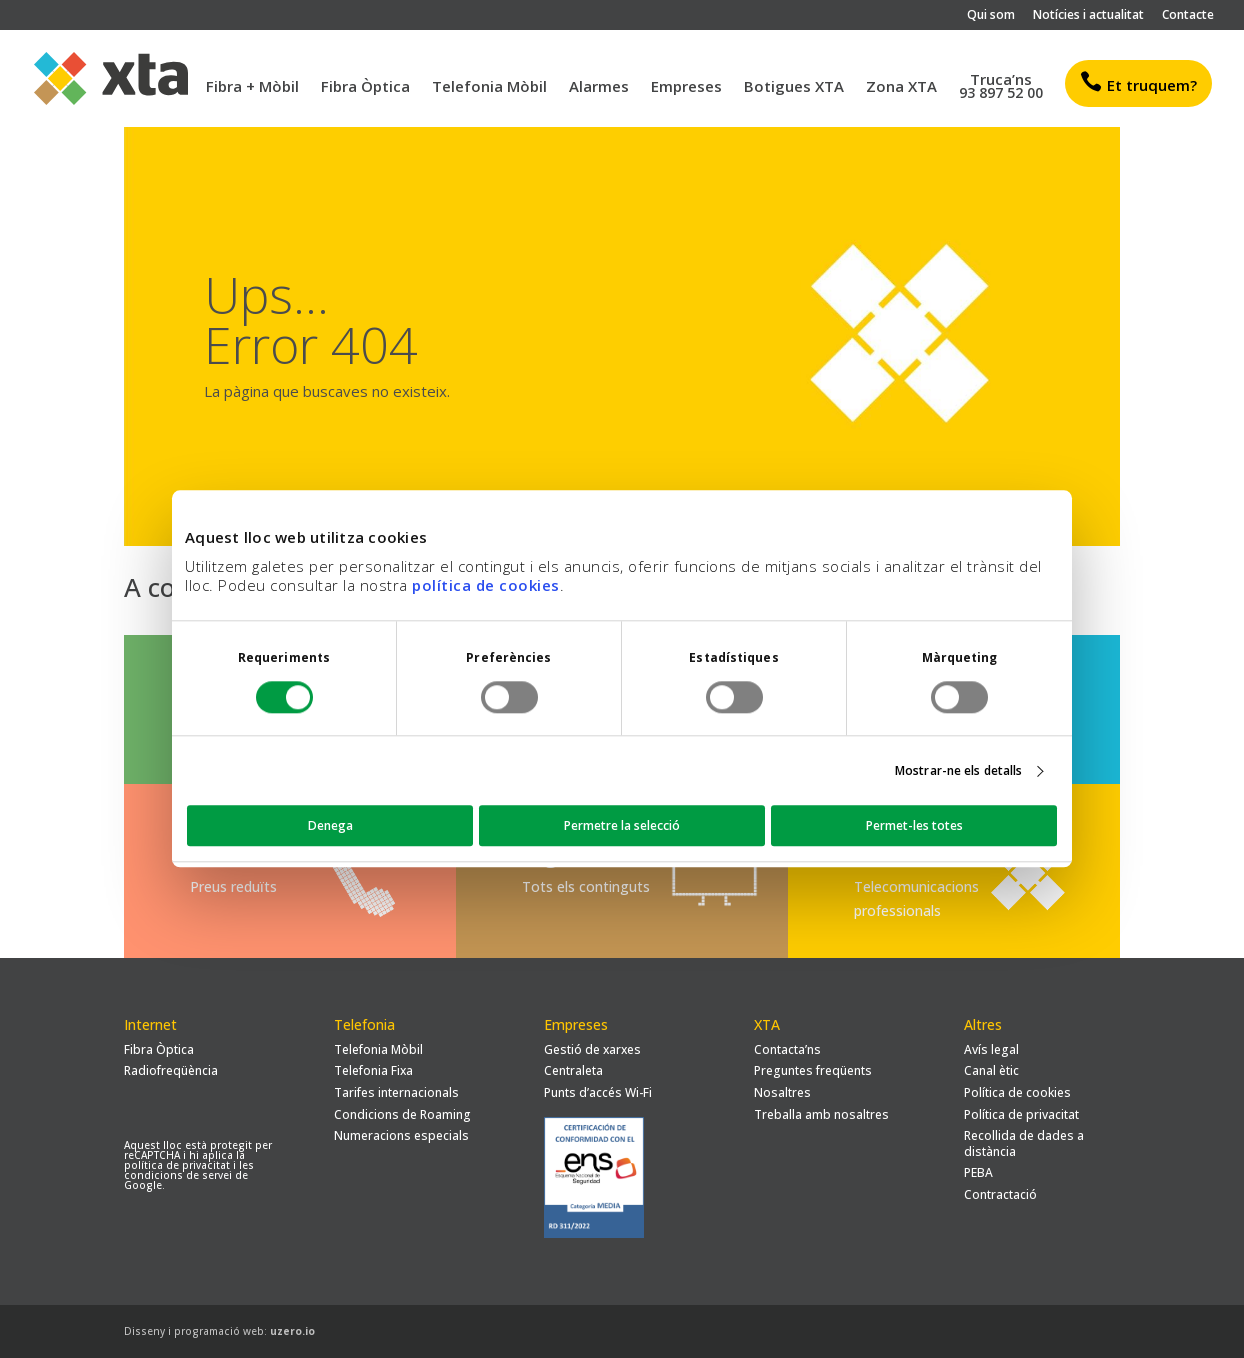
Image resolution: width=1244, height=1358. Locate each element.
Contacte (1188, 16)
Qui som (991, 16)
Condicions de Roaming (402, 1114)
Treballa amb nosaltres (821, 1114)
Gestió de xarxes (592, 1049)
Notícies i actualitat (1088, 16)
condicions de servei (178, 1175)
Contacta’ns (787, 1049)
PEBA (978, 1172)
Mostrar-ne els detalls (958, 770)
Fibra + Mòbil (252, 87)
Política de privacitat (1021, 1114)
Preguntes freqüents (813, 1070)
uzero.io (292, 1331)
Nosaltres (782, 1092)
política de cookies (486, 585)
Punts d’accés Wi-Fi (598, 1092)
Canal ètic (991, 1070)
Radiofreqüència (171, 1070)
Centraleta (573, 1070)
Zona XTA (901, 87)
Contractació (1000, 1194)
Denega (330, 826)
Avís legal (991, 1049)
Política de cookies (1017, 1092)
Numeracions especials (401, 1135)
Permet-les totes (914, 826)
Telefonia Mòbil (489, 87)
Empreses (686, 87)
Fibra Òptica (365, 87)
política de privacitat (177, 1165)
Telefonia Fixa (373, 1070)
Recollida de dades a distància (1024, 1143)
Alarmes (599, 87)
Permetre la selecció (622, 826)
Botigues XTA (794, 87)
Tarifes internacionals (396, 1092)
